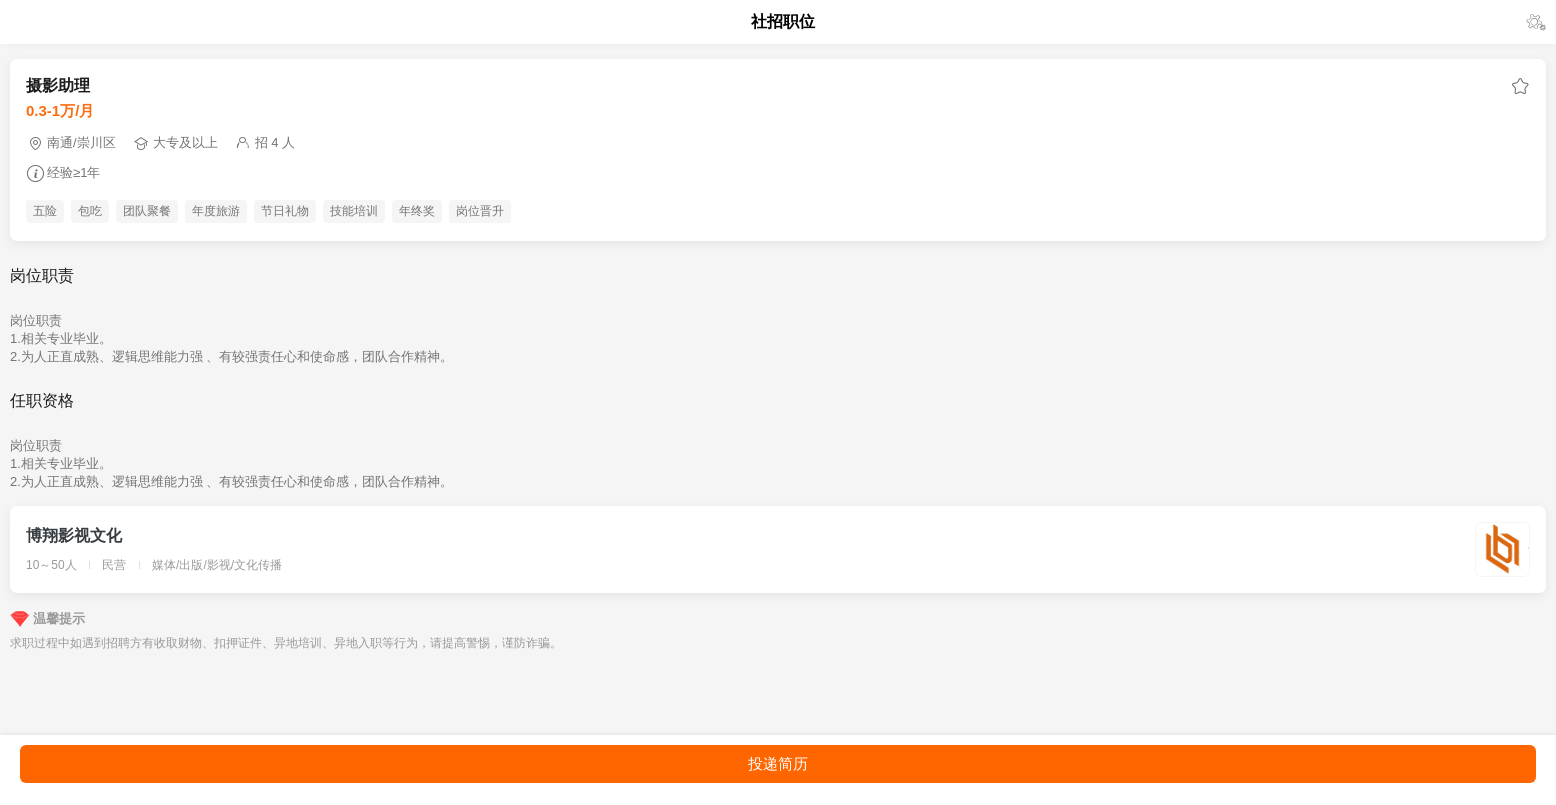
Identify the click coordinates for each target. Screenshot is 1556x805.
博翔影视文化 (74, 535)
